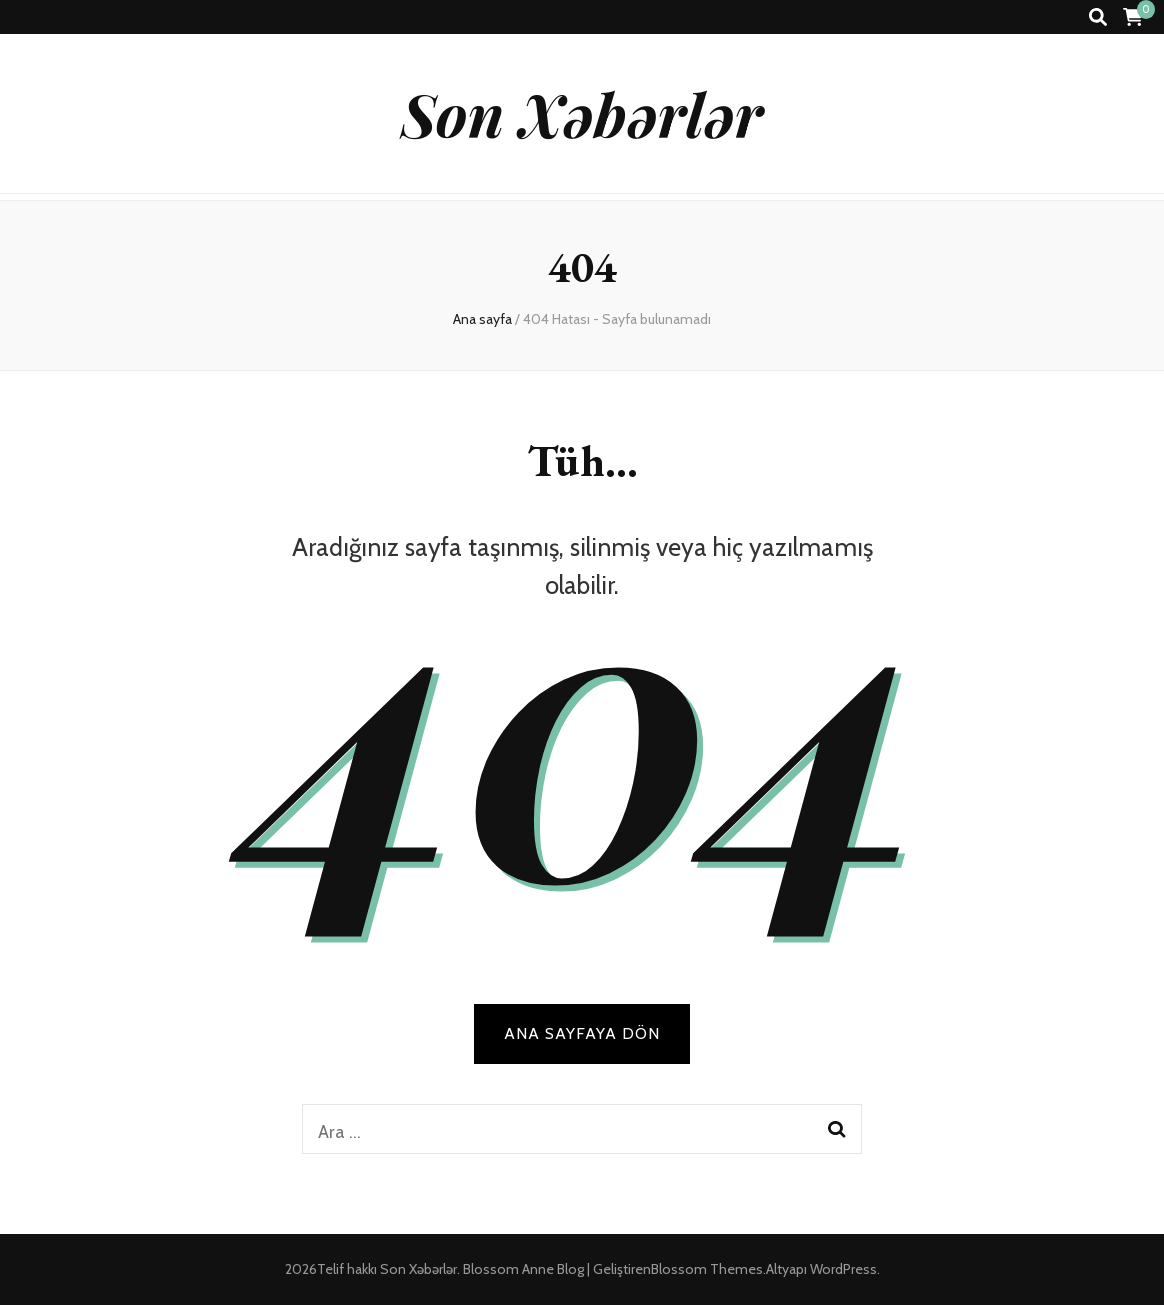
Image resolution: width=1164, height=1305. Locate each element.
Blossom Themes (707, 1269)
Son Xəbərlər (582, 113)
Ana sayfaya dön (582, 1033)
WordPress (843, 1269)
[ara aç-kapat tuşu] (1098, 17)
